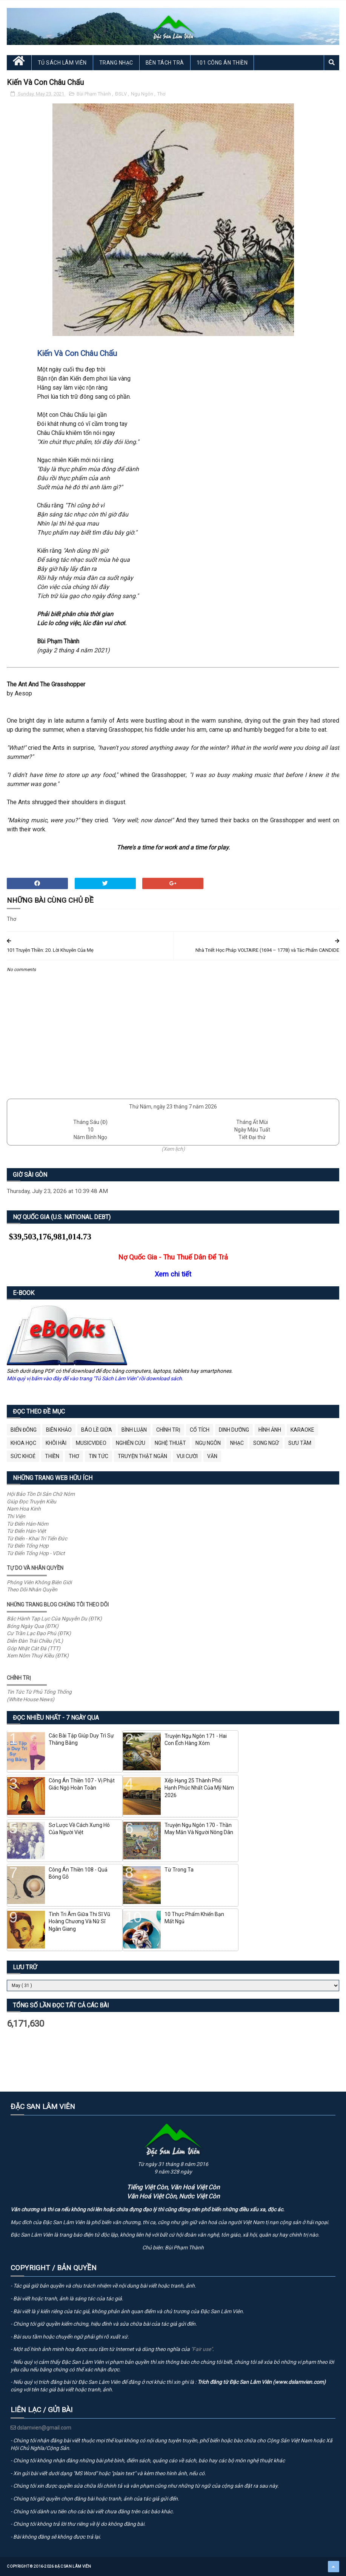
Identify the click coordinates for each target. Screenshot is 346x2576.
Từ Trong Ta (179, 1870)
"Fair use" (201, 2349)
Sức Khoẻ (23, 1456)
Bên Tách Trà (165, 63)
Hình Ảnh (269, 1430)
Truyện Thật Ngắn (142, 1456)
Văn (212, 1456)
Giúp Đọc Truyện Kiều (31, 1501)
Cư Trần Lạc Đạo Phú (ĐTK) (39, 1633)
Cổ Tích (199, 1430)
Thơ (161, 94)
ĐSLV (121, 94)
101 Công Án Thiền (222, 63)
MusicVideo (91, 1443)
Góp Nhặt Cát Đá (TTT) (33, 1648)
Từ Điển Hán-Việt (26, 1531)
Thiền (52, 1456)
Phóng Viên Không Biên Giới (39, 1582)
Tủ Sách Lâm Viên (62, 63)
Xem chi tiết (173, 1274)
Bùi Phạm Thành (94, 94)
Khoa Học (23, 1443)
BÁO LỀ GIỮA (96, 1430)
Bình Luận (134, 1430)
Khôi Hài (56, 1443)
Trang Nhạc (116, 63)
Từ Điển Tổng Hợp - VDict (36, 1553)
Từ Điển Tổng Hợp (28, 1546)
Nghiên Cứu (130, 1443)
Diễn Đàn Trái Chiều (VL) (35, 1641)
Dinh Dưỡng (234, 1430)
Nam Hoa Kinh (24, 1509)
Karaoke (302, 1430)
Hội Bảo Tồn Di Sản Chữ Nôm (41, 1494)
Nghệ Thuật (170, 1443)
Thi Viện (16, 1516)
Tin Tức (98, 1456)
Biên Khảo (59, 1430)
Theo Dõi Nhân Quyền (32, 1589)
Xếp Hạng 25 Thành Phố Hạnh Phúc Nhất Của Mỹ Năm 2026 (199, 1787)
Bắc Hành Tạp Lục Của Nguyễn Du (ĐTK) (54, 1619)
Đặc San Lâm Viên (73, 2566)
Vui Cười (187, 1456)
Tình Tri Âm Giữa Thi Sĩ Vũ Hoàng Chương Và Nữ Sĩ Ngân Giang (79, 1921)
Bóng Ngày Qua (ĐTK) (32, 1626)
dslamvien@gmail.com (41, 2428)
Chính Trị (168, 1430)
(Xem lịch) (173, 1149)
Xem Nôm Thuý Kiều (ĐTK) (38, 1656)
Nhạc (237, 1443)
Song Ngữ (266, 1443)
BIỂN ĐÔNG (24, 1430)
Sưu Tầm (299, 1443)
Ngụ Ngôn (142, 94)
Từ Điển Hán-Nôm (27, 1524)
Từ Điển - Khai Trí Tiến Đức (37, 1538)
